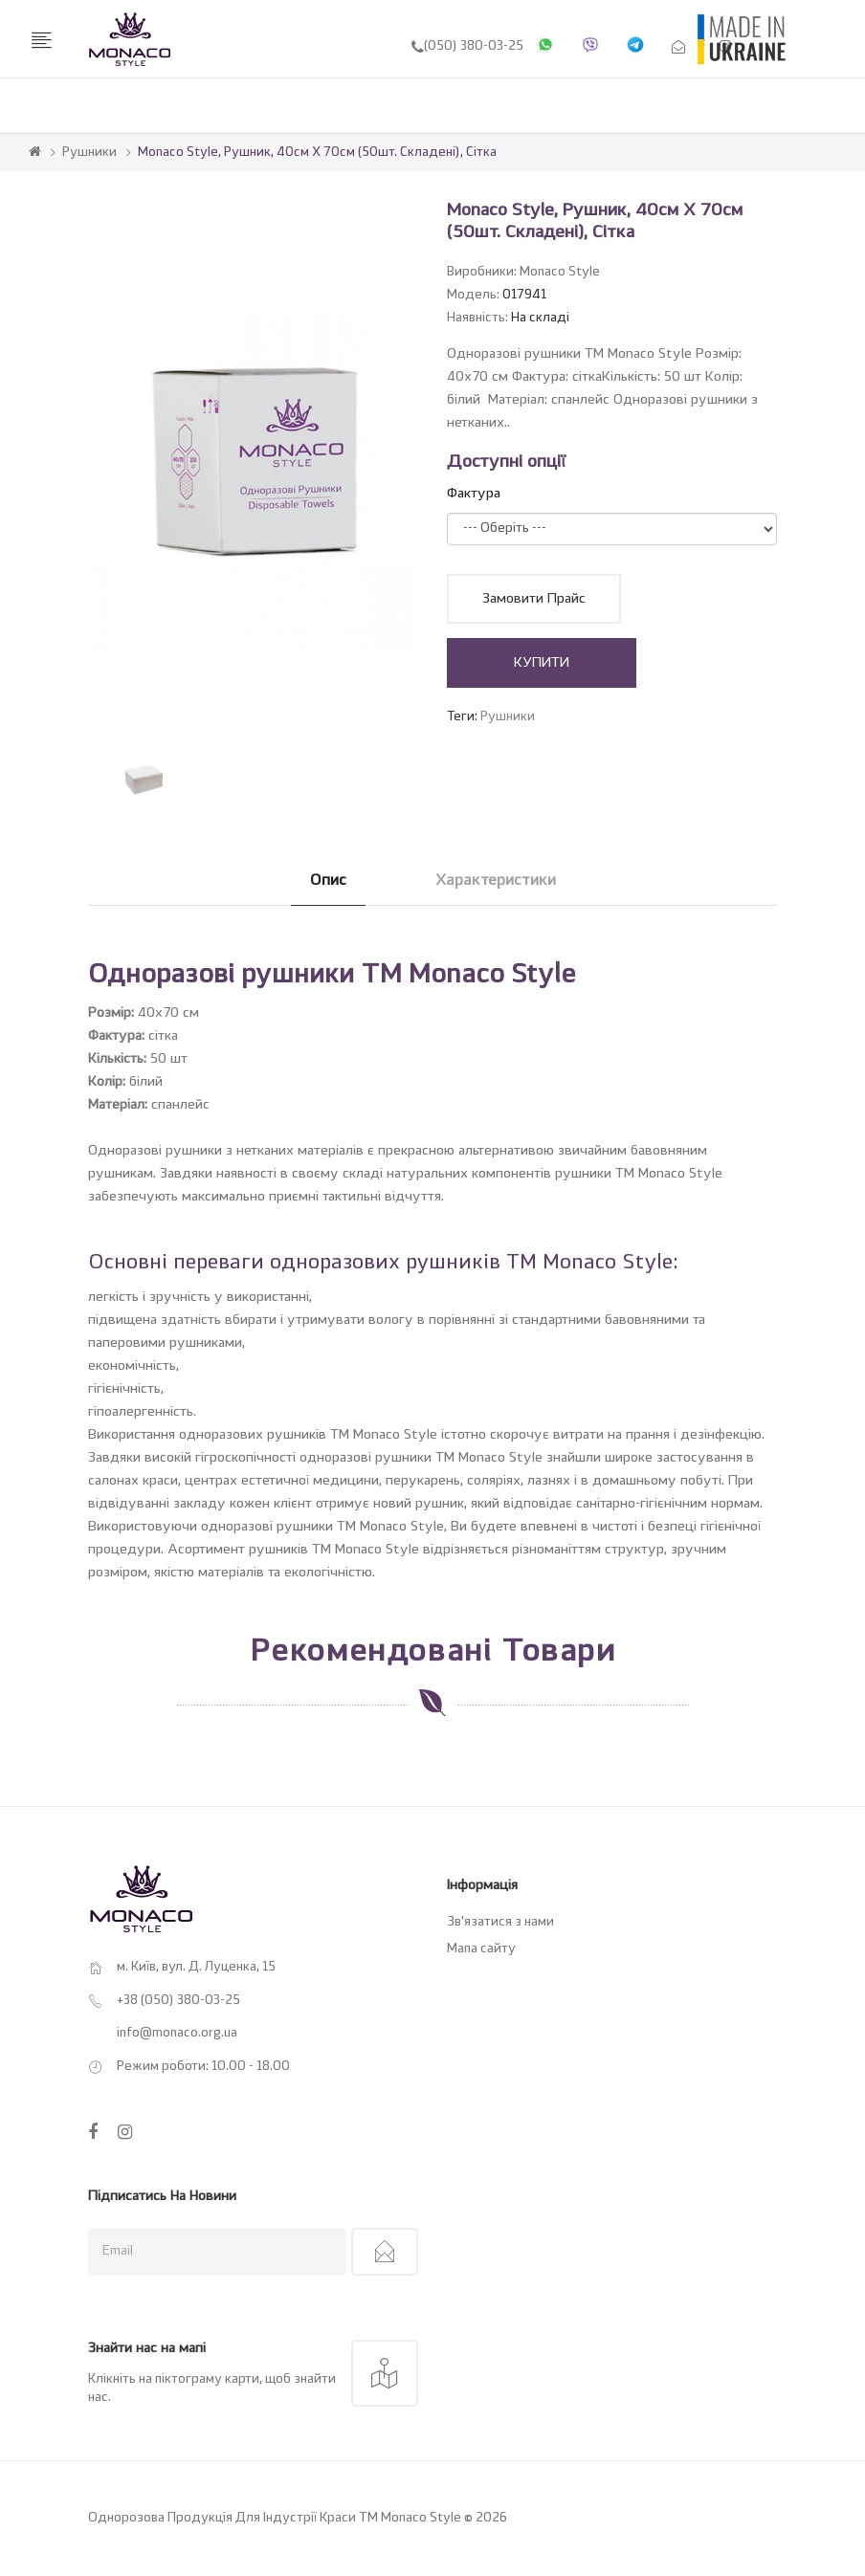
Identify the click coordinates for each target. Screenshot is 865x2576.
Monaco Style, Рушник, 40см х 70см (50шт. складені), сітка (317, 152)
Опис (328, 881)
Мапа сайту (481, 1949)
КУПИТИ (541, 663)
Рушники (89, 152)
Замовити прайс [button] (534, 598)
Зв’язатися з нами (500, 1922)
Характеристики (495, 881)
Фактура (473, 493)
